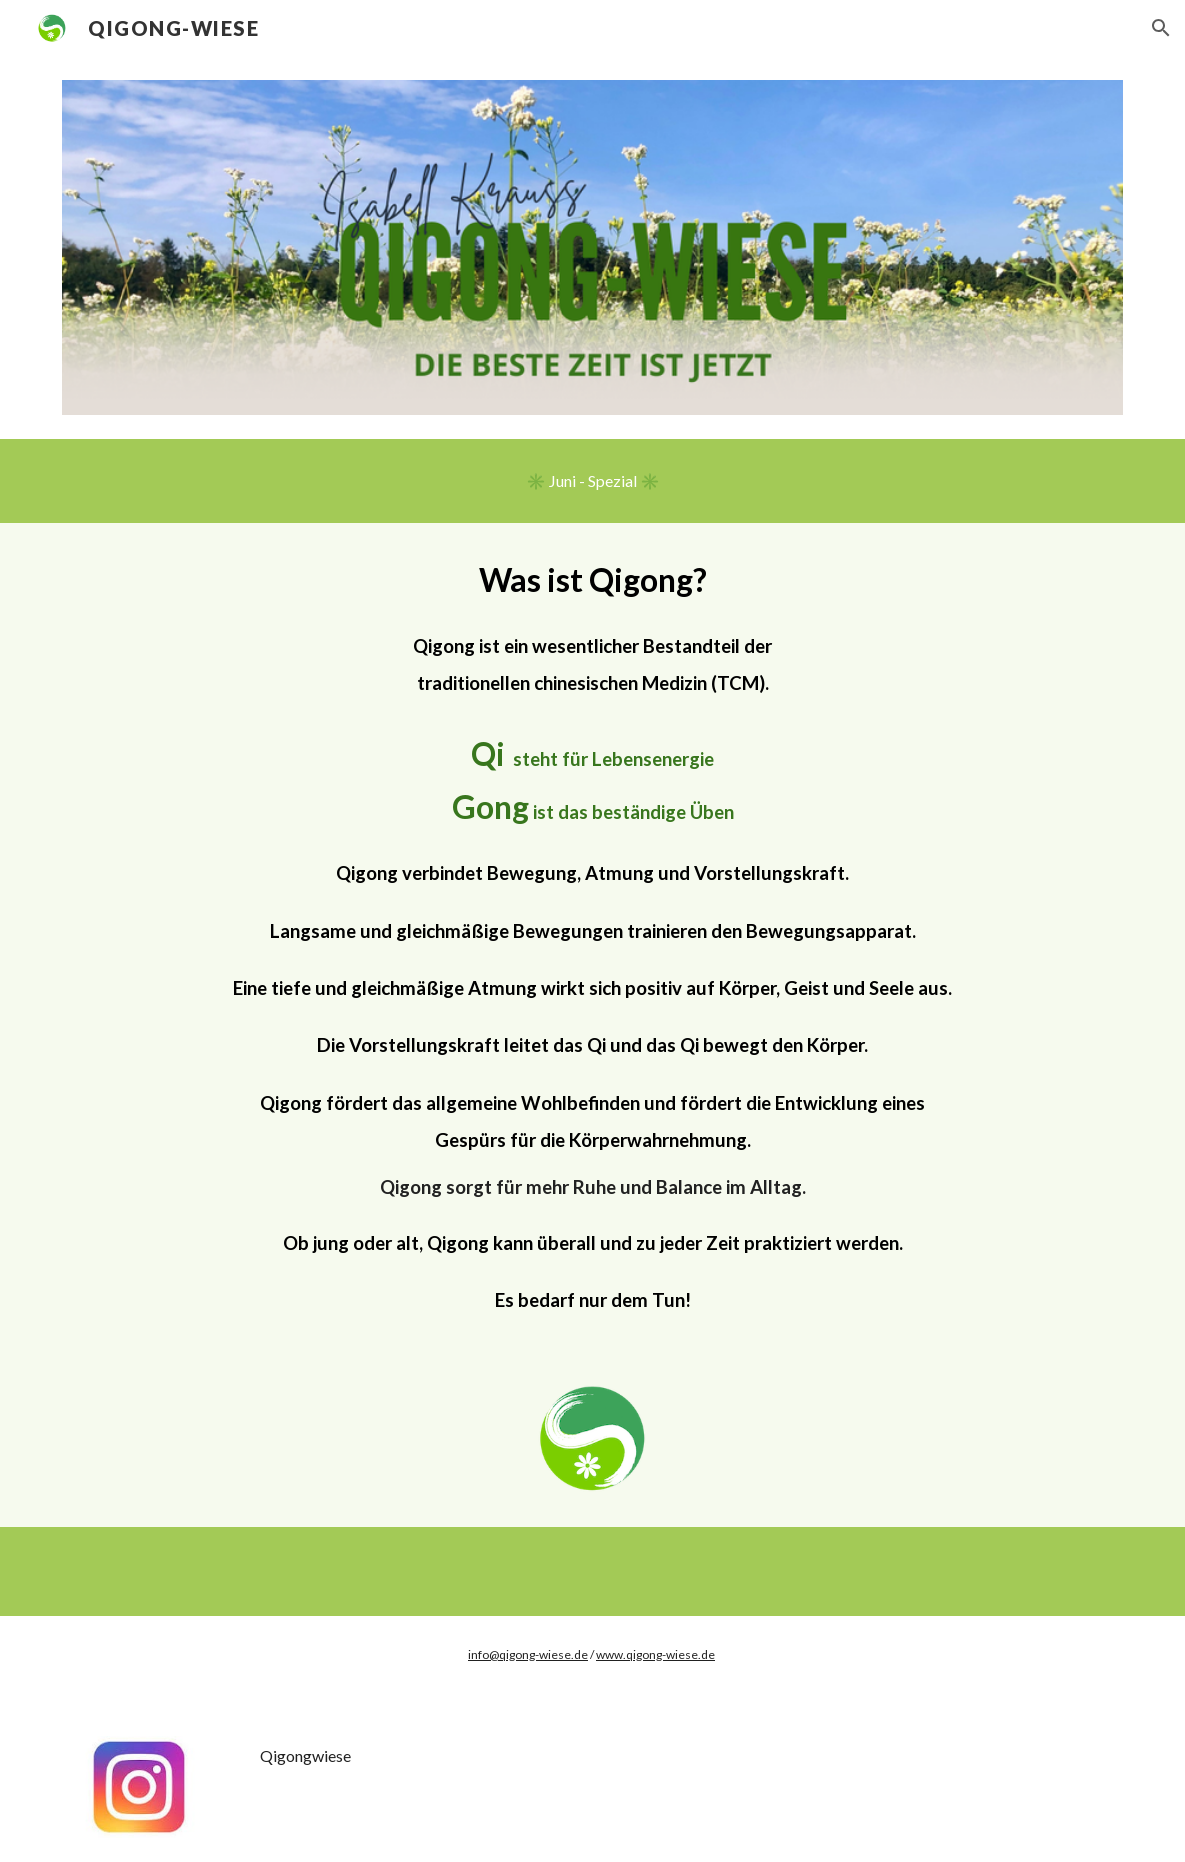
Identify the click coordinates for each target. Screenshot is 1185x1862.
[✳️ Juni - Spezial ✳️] (593, 481)
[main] (592, 936)
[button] (1161, 28)
